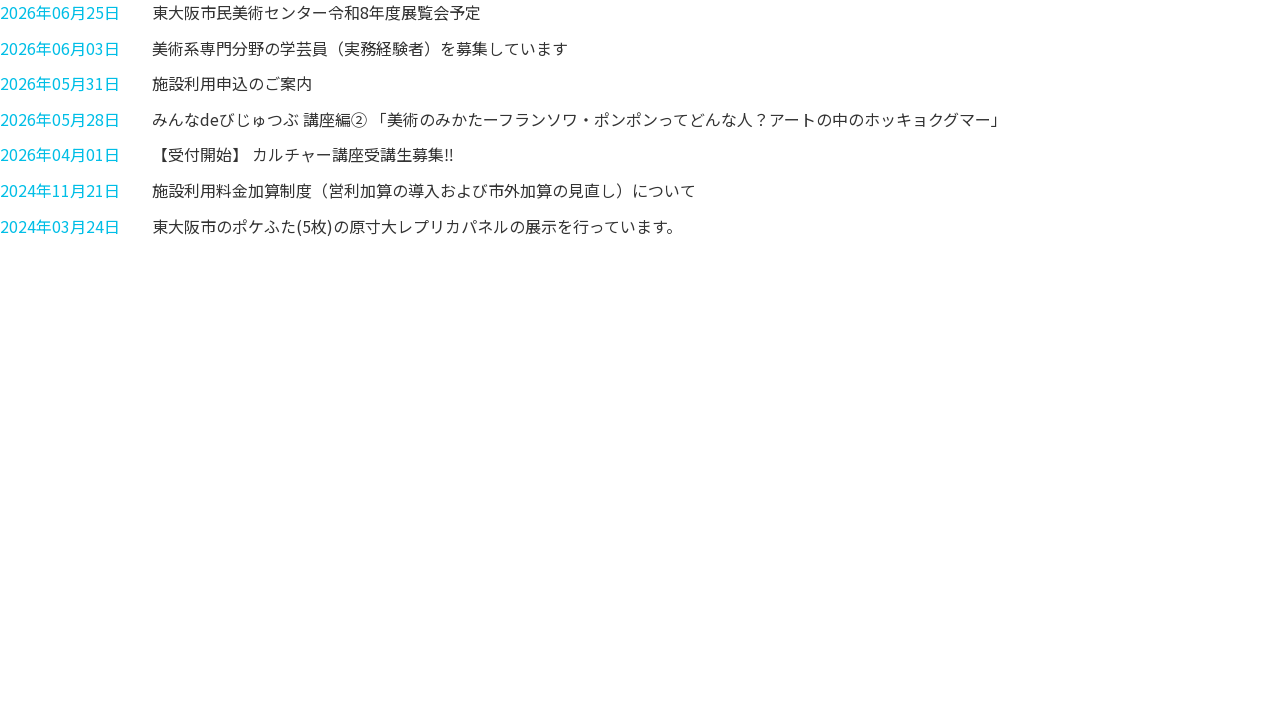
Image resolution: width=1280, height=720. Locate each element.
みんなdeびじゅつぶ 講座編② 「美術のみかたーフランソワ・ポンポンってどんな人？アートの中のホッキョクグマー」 (579, 119)
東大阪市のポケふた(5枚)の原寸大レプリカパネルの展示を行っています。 (417, 226)
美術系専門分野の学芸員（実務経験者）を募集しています (360, 48)
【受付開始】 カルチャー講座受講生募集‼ (303, 154)
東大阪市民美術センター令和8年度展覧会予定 (316, 12)
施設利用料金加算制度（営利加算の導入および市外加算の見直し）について (424, 190)
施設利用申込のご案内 (232, 83)
